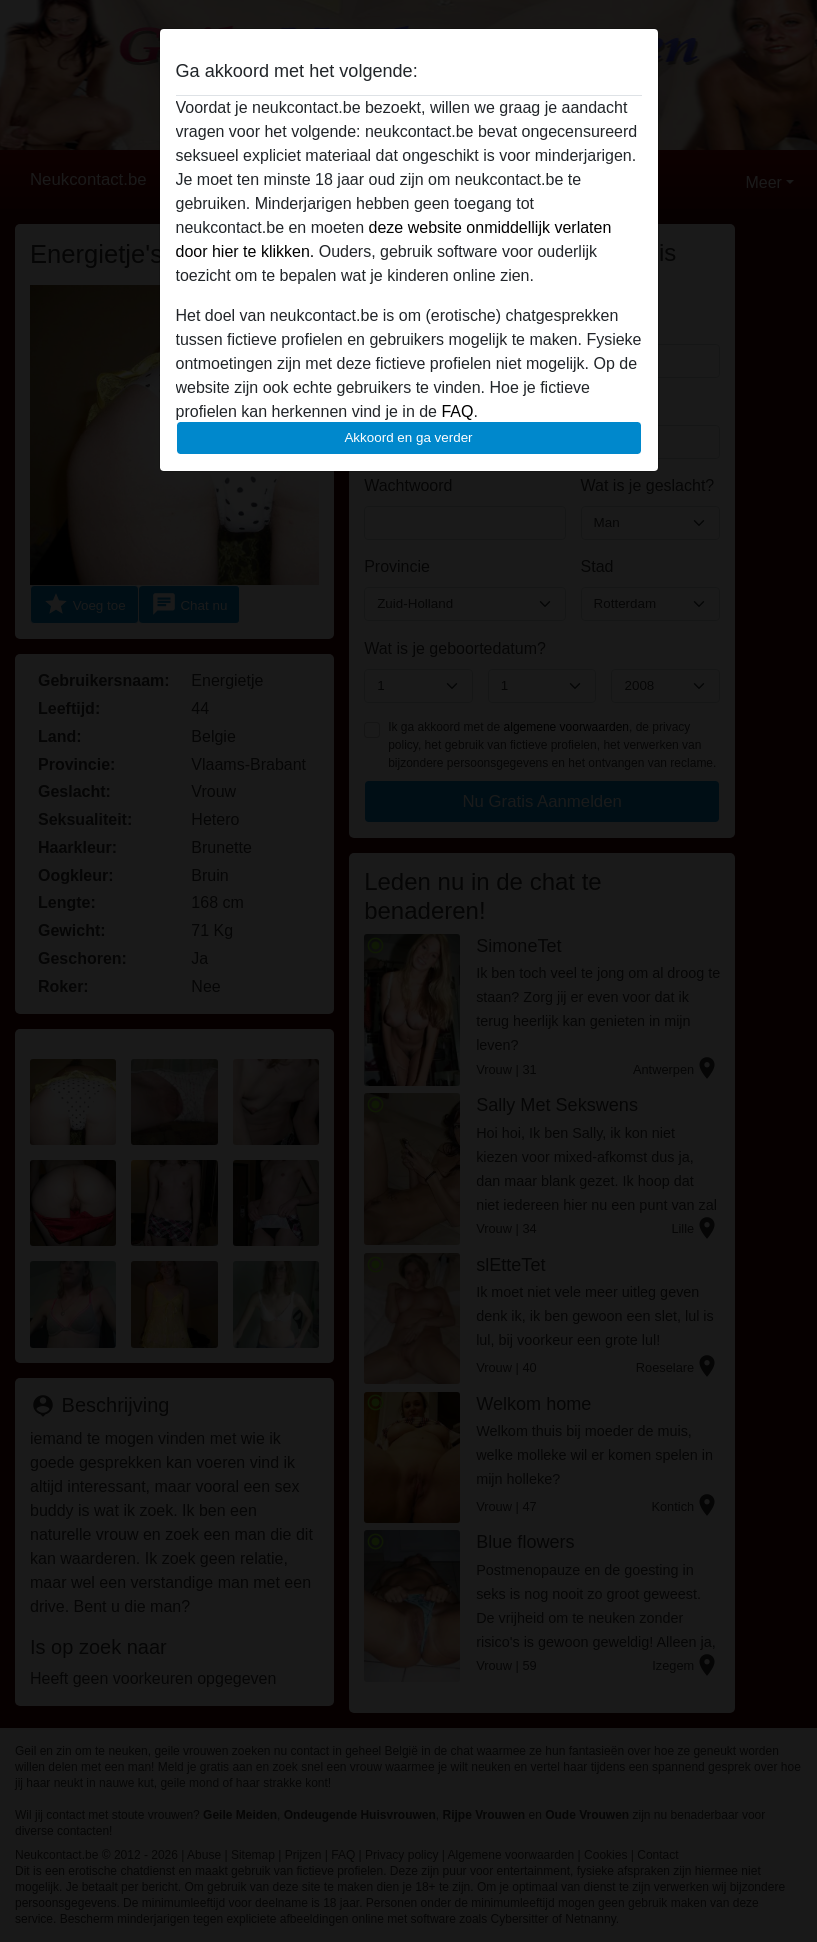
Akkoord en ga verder (408, 437)
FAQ (457, 411)
